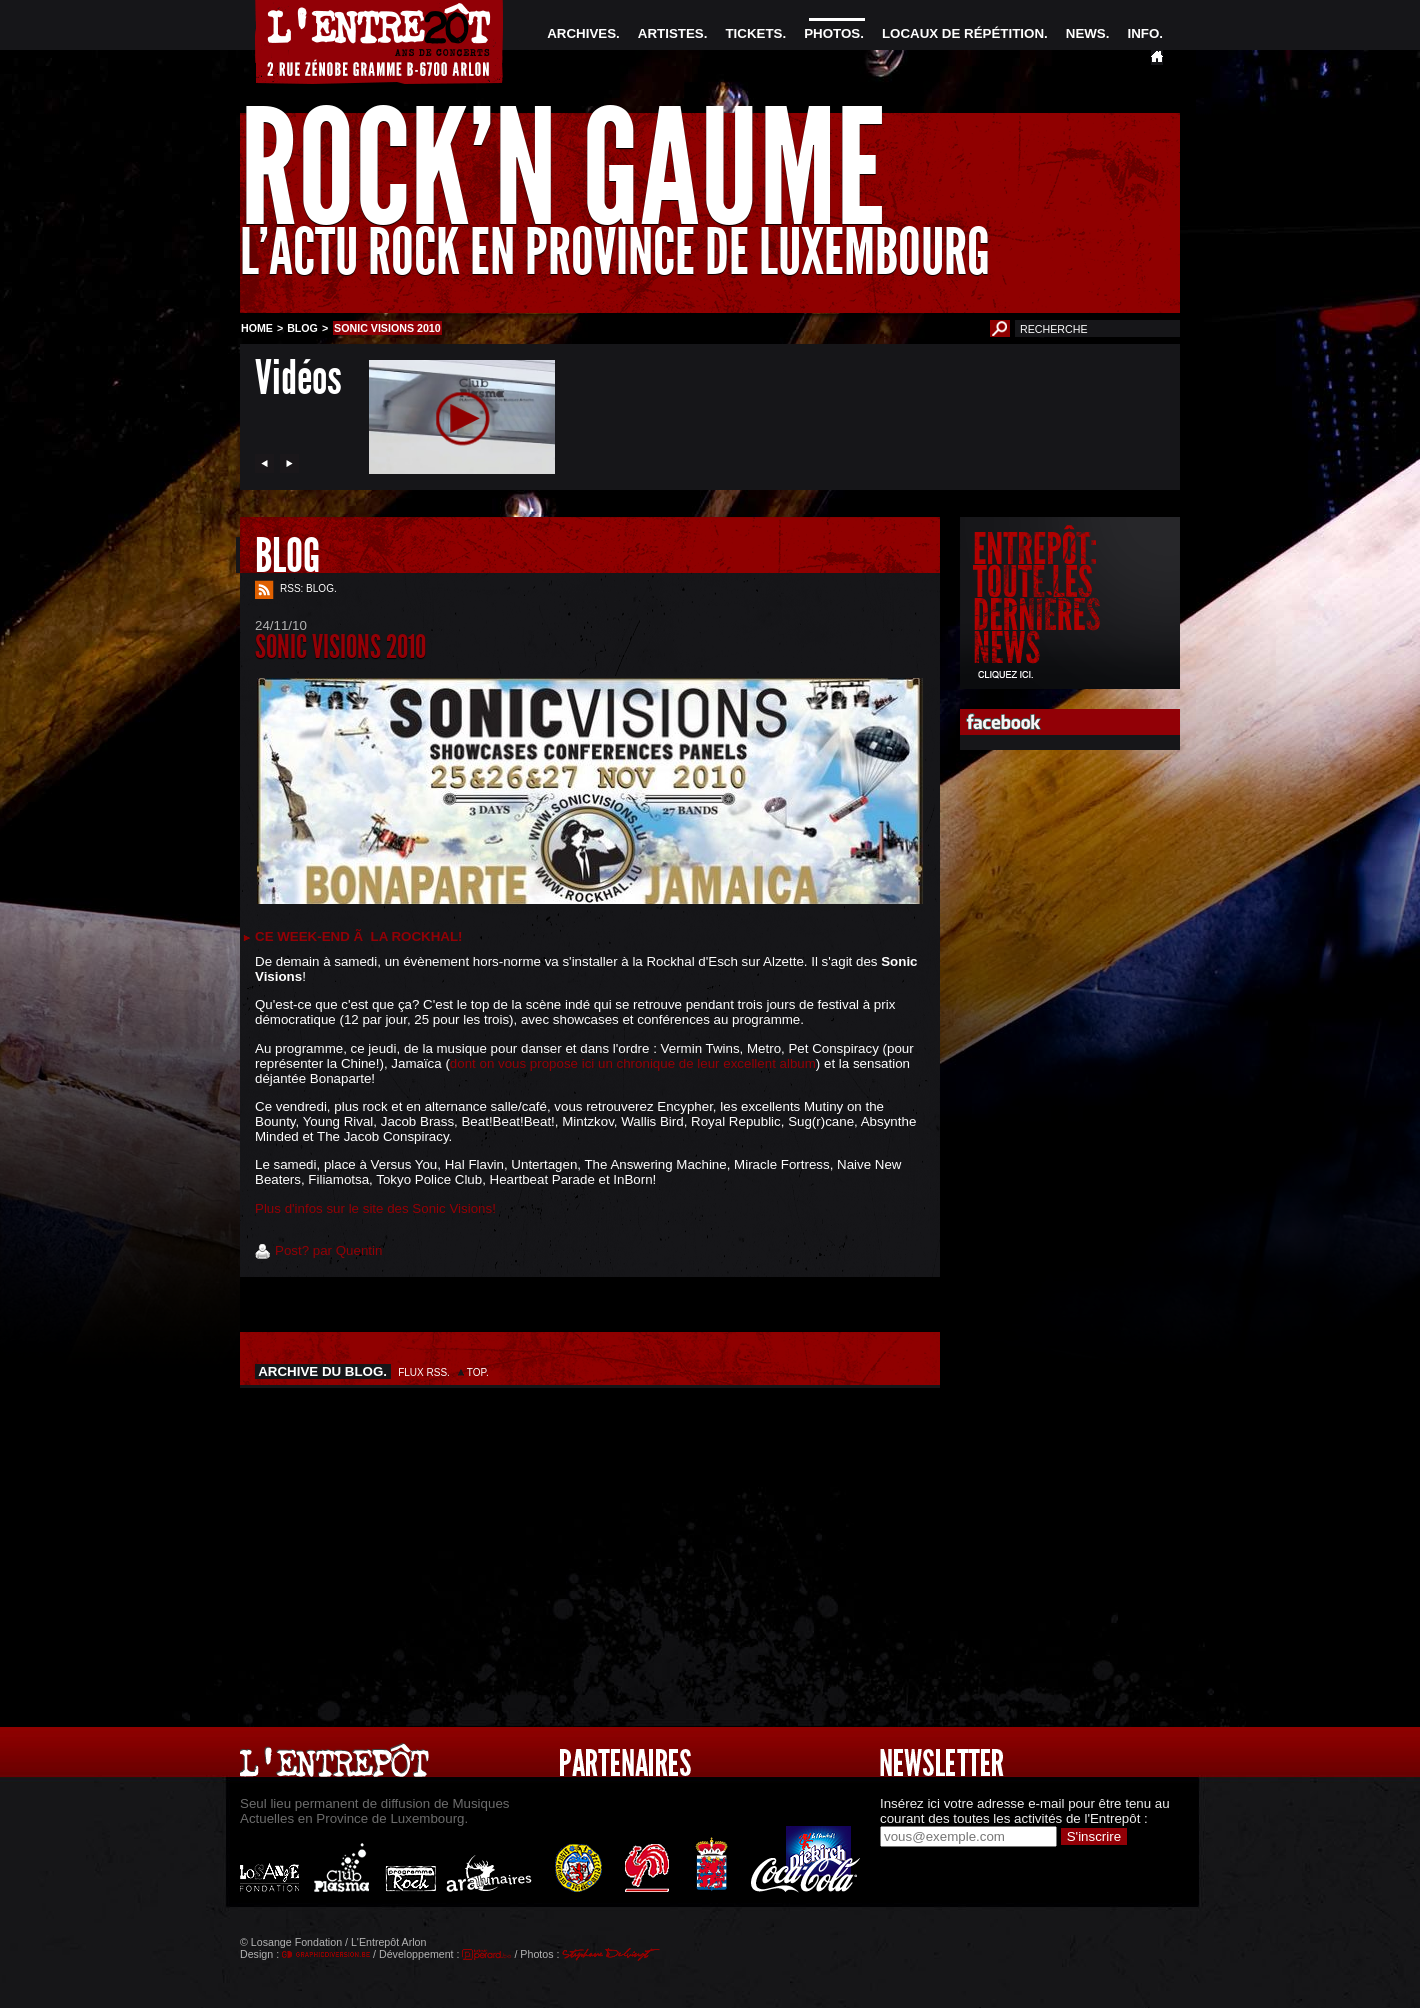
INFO (1143, 33)
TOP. (477, 1372)
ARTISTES (671, 33)
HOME (257, 328)
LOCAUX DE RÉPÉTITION (963, 33)
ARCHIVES (581, 33)
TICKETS (753, 33)
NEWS (1086, 33)
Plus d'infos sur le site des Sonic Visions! (375, 1208)
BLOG (302, 328)
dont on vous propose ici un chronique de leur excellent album (633, 1063)
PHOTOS (832, 33)
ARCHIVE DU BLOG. (323, 1371)
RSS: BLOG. (308, 588)
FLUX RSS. (424, 1372)
